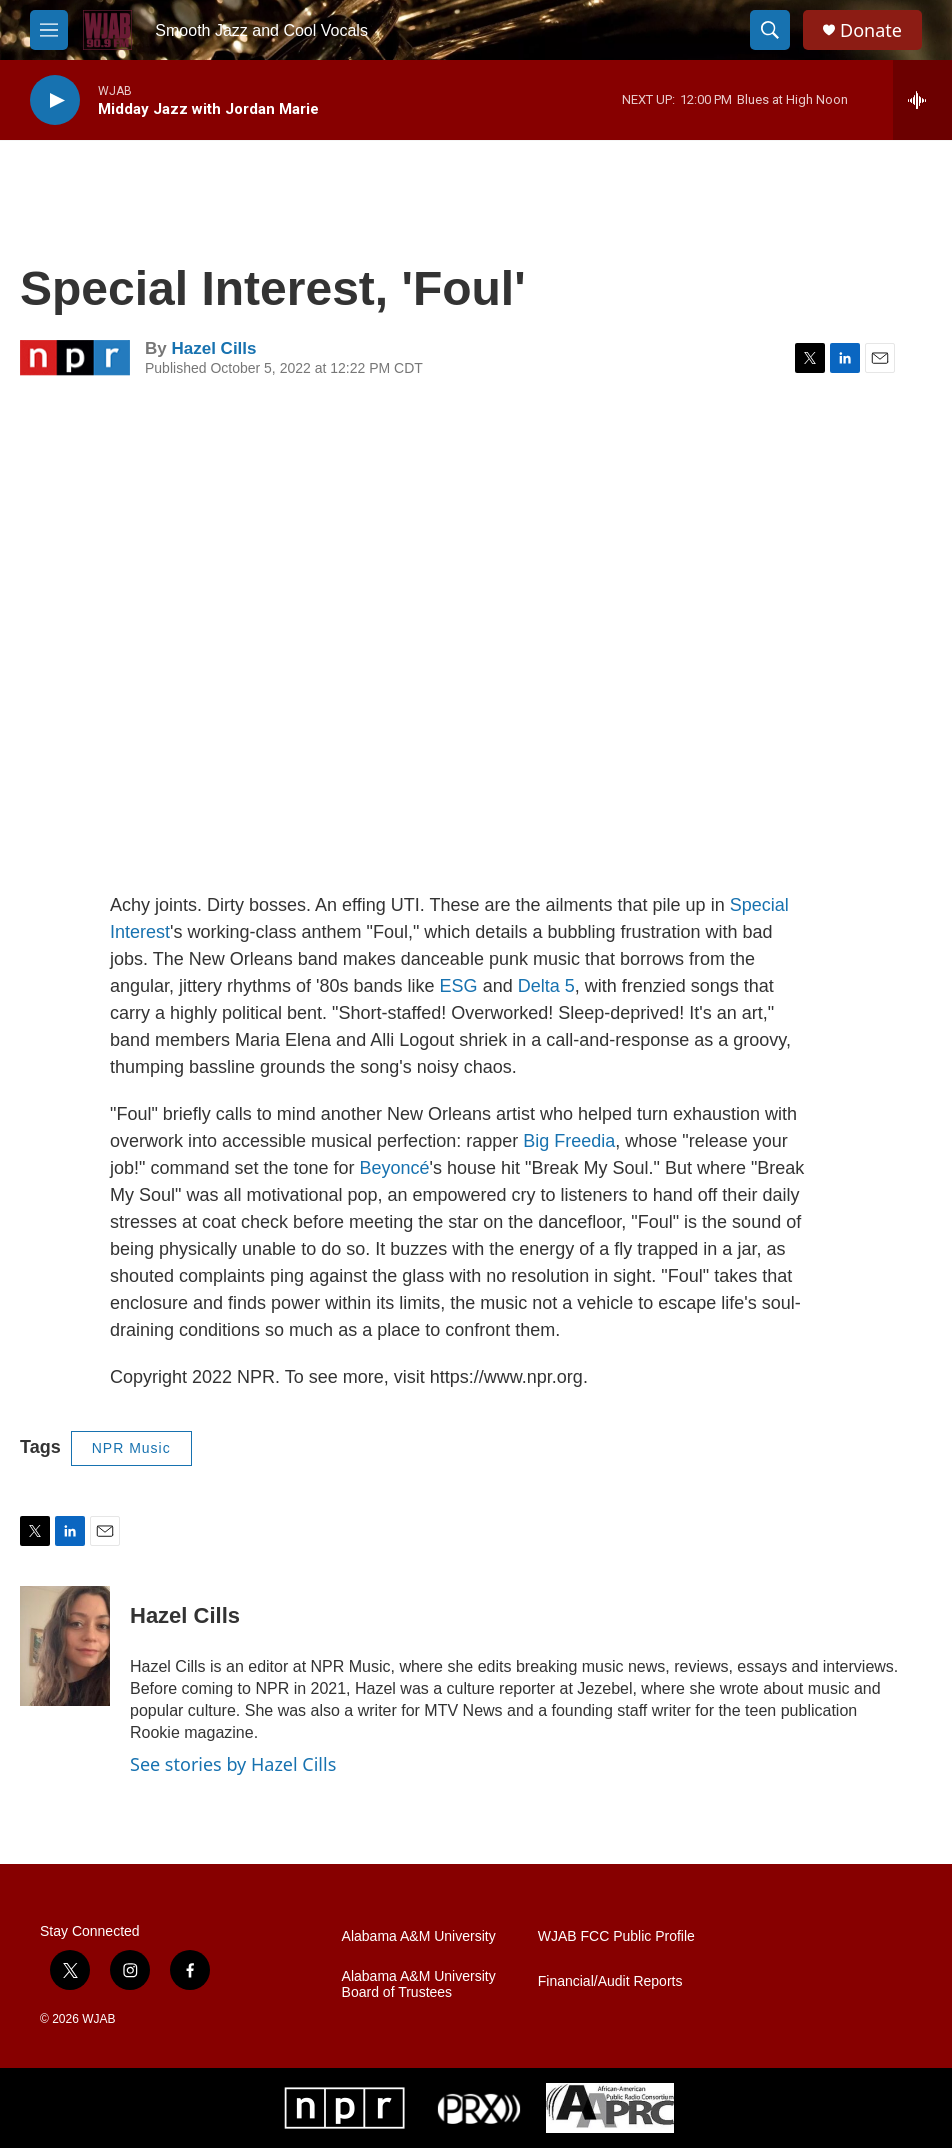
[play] (55, 100)
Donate (871, 30)
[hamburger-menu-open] (49, 30)
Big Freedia (569, 1141)
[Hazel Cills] (65, 1646)
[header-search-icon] (770, 30)
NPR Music (131, 1448)
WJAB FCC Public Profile (616, 1936)
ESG (459, 986)
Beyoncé (395, 1168)
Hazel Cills (213, 348)
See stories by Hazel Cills (233, 1764)
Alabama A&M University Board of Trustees (419, 1984)
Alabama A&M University (419, 1936)
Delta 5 (546, 986)
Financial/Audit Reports (610, 1981)
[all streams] (922, 100)
